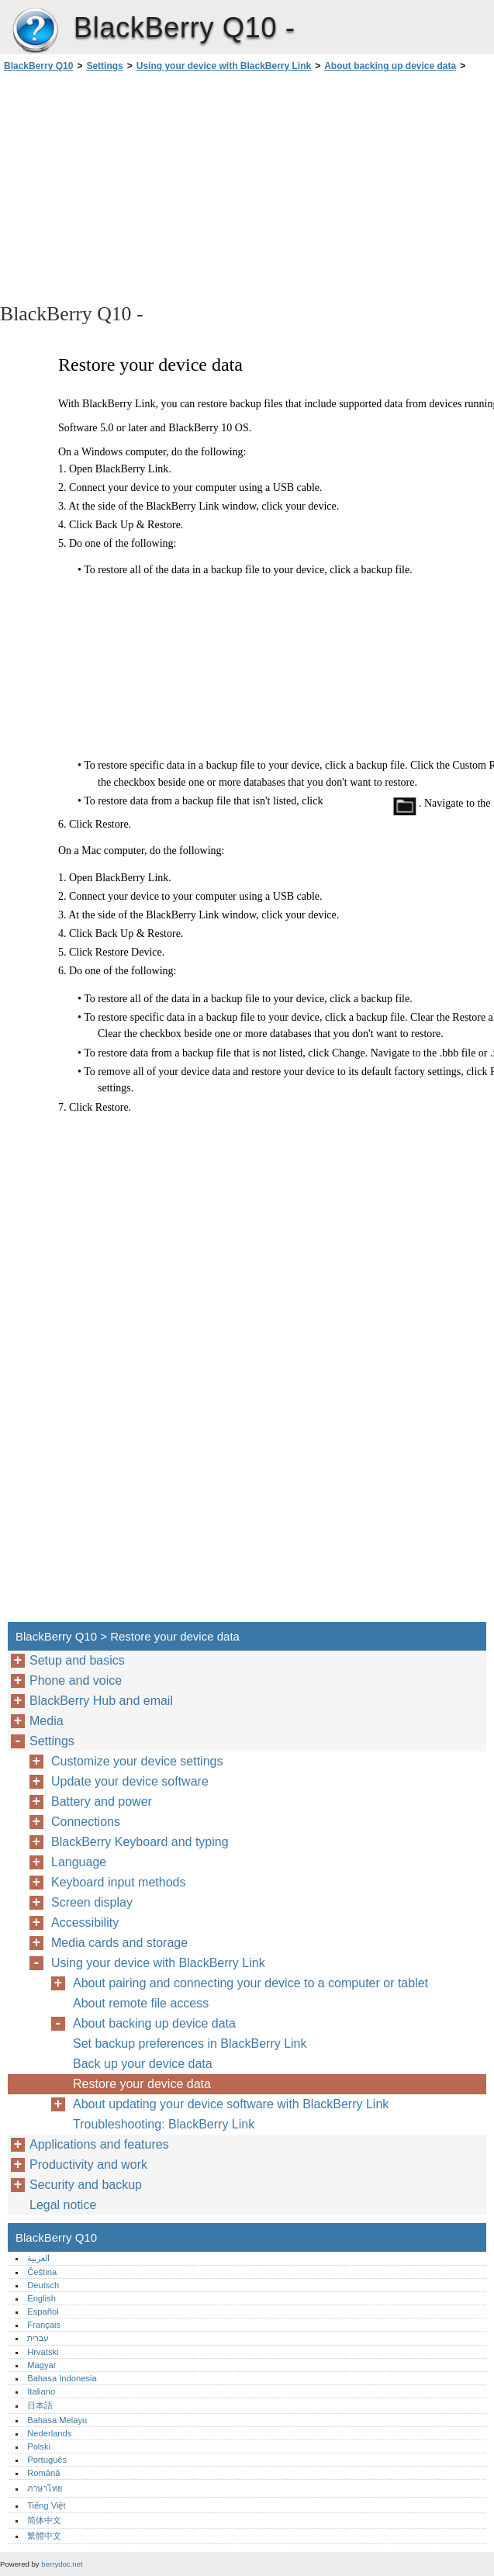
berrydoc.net (61, 2564)
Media (46, 1720)
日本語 (40, 2405)
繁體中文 (44, 2535)
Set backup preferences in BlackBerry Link (189, 2043)
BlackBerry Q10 (35, 31)
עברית (38, 2338)
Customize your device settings (137, 1761)
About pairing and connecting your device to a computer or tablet (250, 1983)
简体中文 (44, 2520)
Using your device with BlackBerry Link (223, 66)
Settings (104, 66)
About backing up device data (390, 66)
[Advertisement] (138, 186)
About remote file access (141, 2003)
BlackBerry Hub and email (101, 1700)
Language (78, 1862)
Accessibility (85, 1922)
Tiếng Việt (46, 2505)
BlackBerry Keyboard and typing (140, 1841)
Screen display (92, 1902)
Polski (38, 2446)
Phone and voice (75, 1680)
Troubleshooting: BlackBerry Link (163, 2124)
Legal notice (62, 2204)
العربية (38, 2258)
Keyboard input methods (118, 1882)
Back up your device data (142, 2063)
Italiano (41, 2391)
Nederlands (49, 2433)
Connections (85, 1821)
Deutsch (43, 2285)
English (41, 2298)
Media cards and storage (119, 1942)
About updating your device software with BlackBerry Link (231, 2104)
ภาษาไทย (45, 2488)
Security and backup (85, 2184)
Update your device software (130, 1781)
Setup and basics (77, 1660)
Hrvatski (42, 2351)
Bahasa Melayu (57, 2420)
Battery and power (101, 1801)
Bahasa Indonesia (62, 2378)
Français (43, 2324)
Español (42, 2311)
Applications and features (99, 2144)
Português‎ (47, 2459)
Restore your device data (142, 2083)
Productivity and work (88, 2164)
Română (43, 2472)
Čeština (42, 2272)
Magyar (41, 2365)
